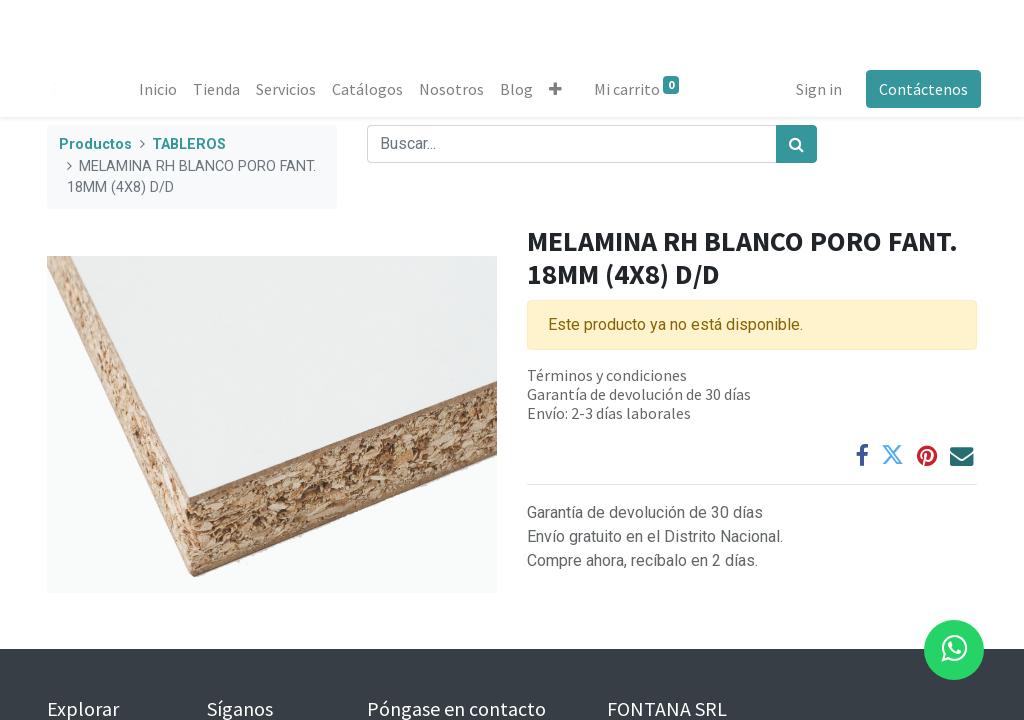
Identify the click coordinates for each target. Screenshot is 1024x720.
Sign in (815, 89)
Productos (95, 144)
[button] (559, 89)
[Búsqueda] (796, 144)
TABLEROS (189, 144)
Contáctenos (919, 89)
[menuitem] (162, 89)
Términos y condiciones (607, 375)
